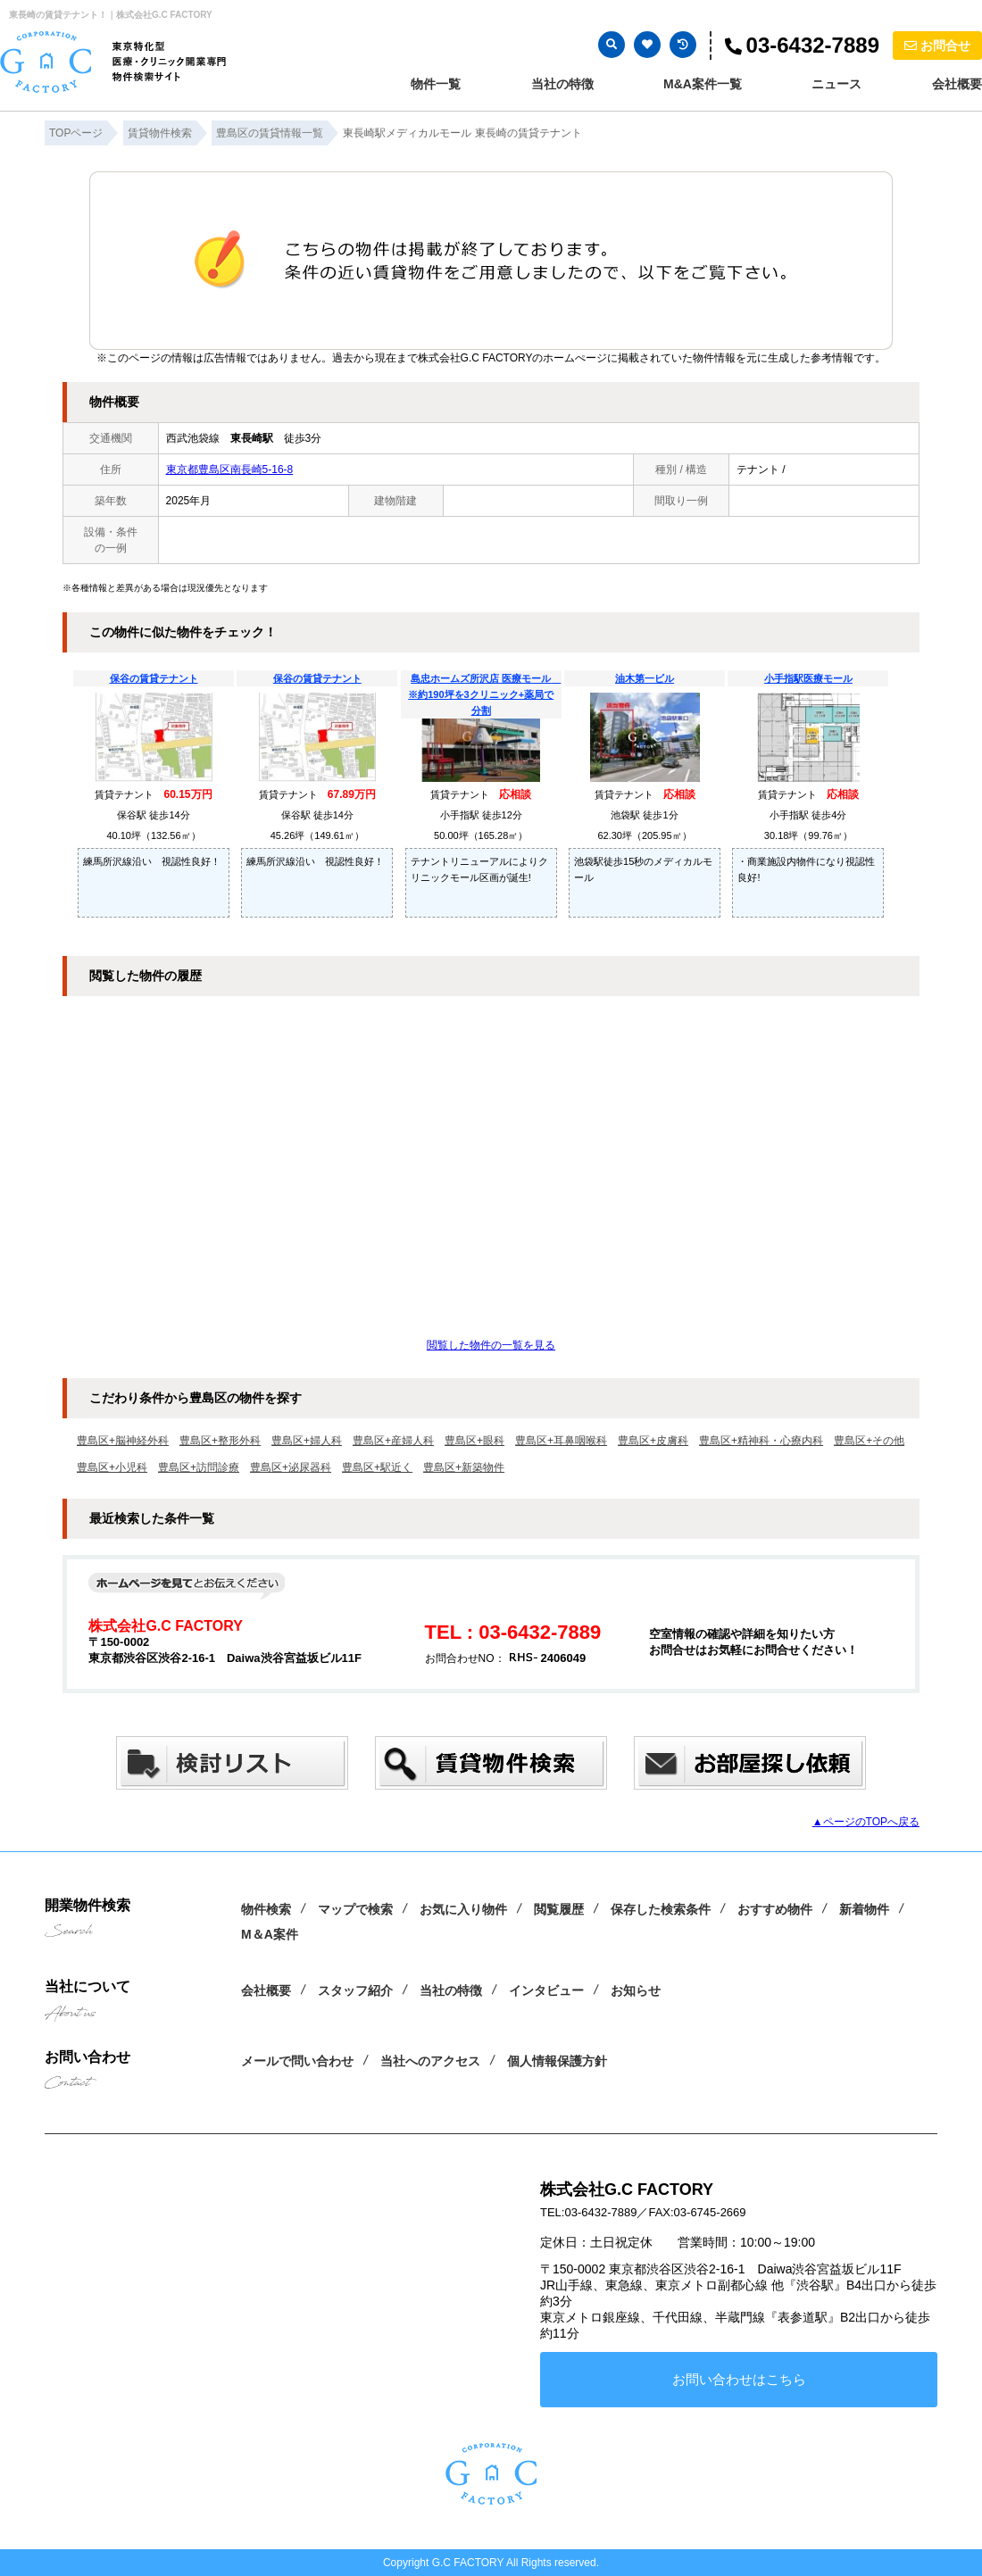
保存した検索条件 (661, 1909)
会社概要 (957, 84)
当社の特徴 (562, 84)
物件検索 (266, 1909)
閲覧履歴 (559, 1909)
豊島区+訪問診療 (198, 1467)
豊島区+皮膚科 (653, 1440)
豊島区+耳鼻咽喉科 (561, 1440)
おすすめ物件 (774, 1909)
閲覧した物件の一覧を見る (491, 1345)
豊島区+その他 (869, 1440)
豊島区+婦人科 (306, 1440)
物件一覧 (436, 84)
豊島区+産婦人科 (393, 1440)
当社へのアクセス (430, 2061)
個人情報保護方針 (557, 2061)
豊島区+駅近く (377, 1467)
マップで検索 (355, 1909)
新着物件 (864, 1909)
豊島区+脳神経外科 (123, 1440)
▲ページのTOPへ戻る (866, 1822)
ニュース (836, 84)
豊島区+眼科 (474, 1440)
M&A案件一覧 (702, 84)
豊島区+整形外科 (220, 1440)
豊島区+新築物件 (463, 1467)
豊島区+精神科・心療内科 (761, 1440)
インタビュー (546, 1990)
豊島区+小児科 (112, 1467)
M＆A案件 (269, 1934)
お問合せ (937, 45)
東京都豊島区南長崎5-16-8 (230, 469)
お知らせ (636, 1990)
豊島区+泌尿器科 (290, 1467)
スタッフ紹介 (355, 1990)
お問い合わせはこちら (739, 2379)
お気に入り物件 (463, 1909)
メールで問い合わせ (297, 2061)
